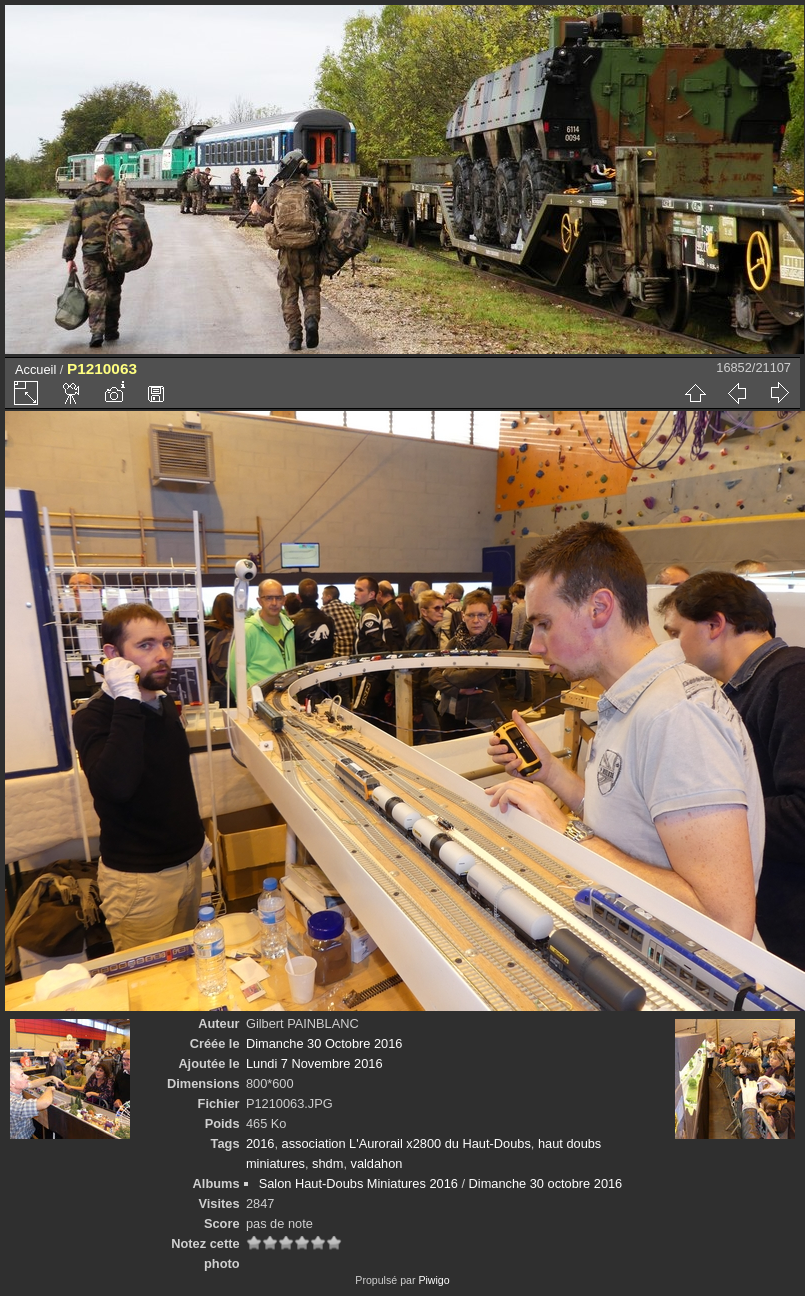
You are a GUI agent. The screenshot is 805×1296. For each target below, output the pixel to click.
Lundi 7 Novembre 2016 (314, 1063)
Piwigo (433, 1280)
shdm (327, 1163)
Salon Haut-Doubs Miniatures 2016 (358, 1183)
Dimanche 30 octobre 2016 (546, 1183)
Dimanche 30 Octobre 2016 (324, 1043)
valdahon (377, 1163)
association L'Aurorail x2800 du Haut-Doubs (406, 1143)
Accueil (35, 369)
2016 (260, 1143)
